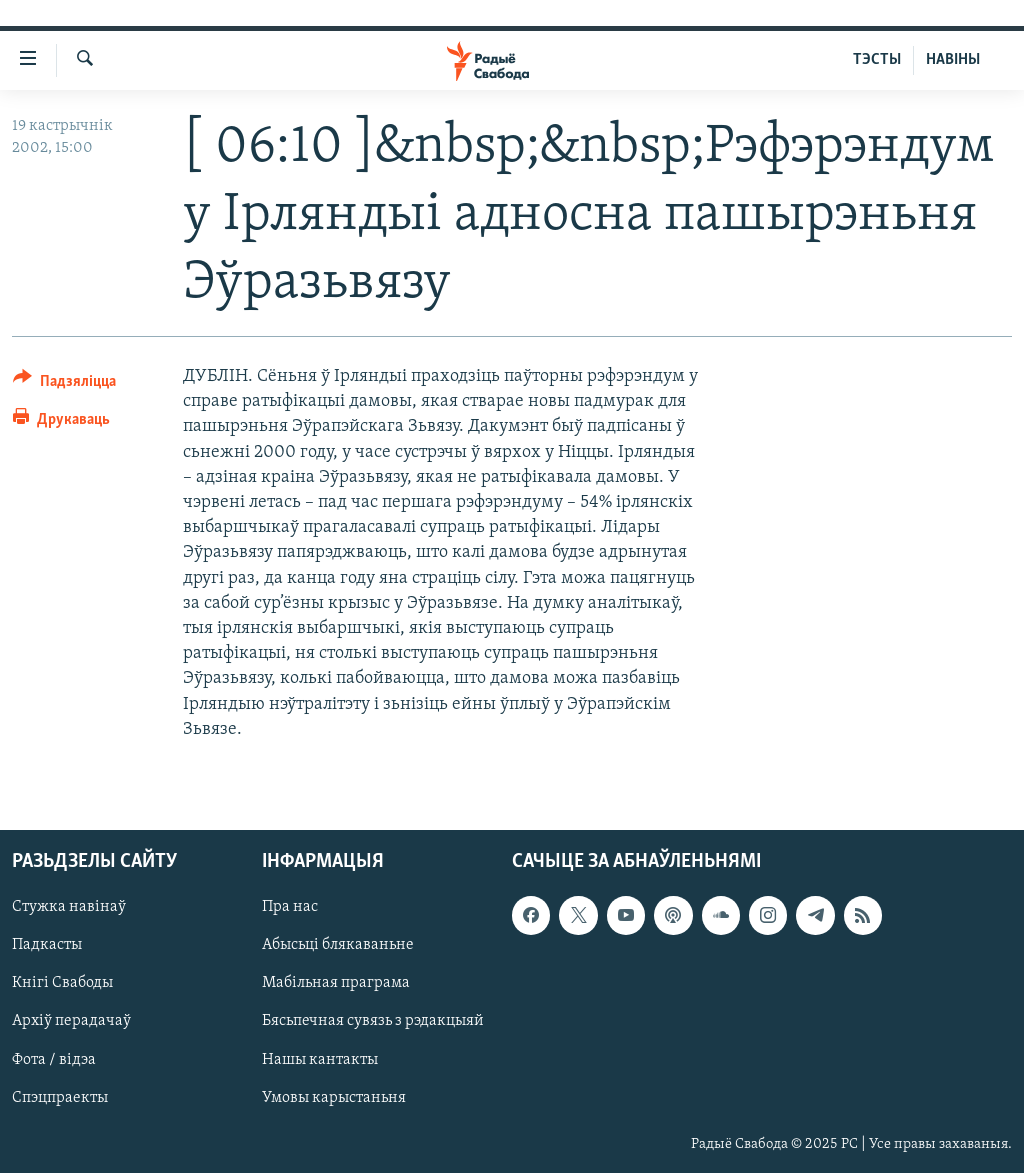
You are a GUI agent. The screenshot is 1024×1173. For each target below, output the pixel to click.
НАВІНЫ (953, 60)
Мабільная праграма (336, 983)
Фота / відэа (54, 1059)
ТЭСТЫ (877, 60)
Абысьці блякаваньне (338, 945)
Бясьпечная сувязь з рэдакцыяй (373, 1021)
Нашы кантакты (320, 1059)
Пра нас (290, 907)
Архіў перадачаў (71, 1021)
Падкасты (47, 945)
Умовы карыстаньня (334, 1097)
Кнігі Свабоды (62, 983)
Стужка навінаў (69, 907)
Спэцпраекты (60, 1097)
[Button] (64, 384)
